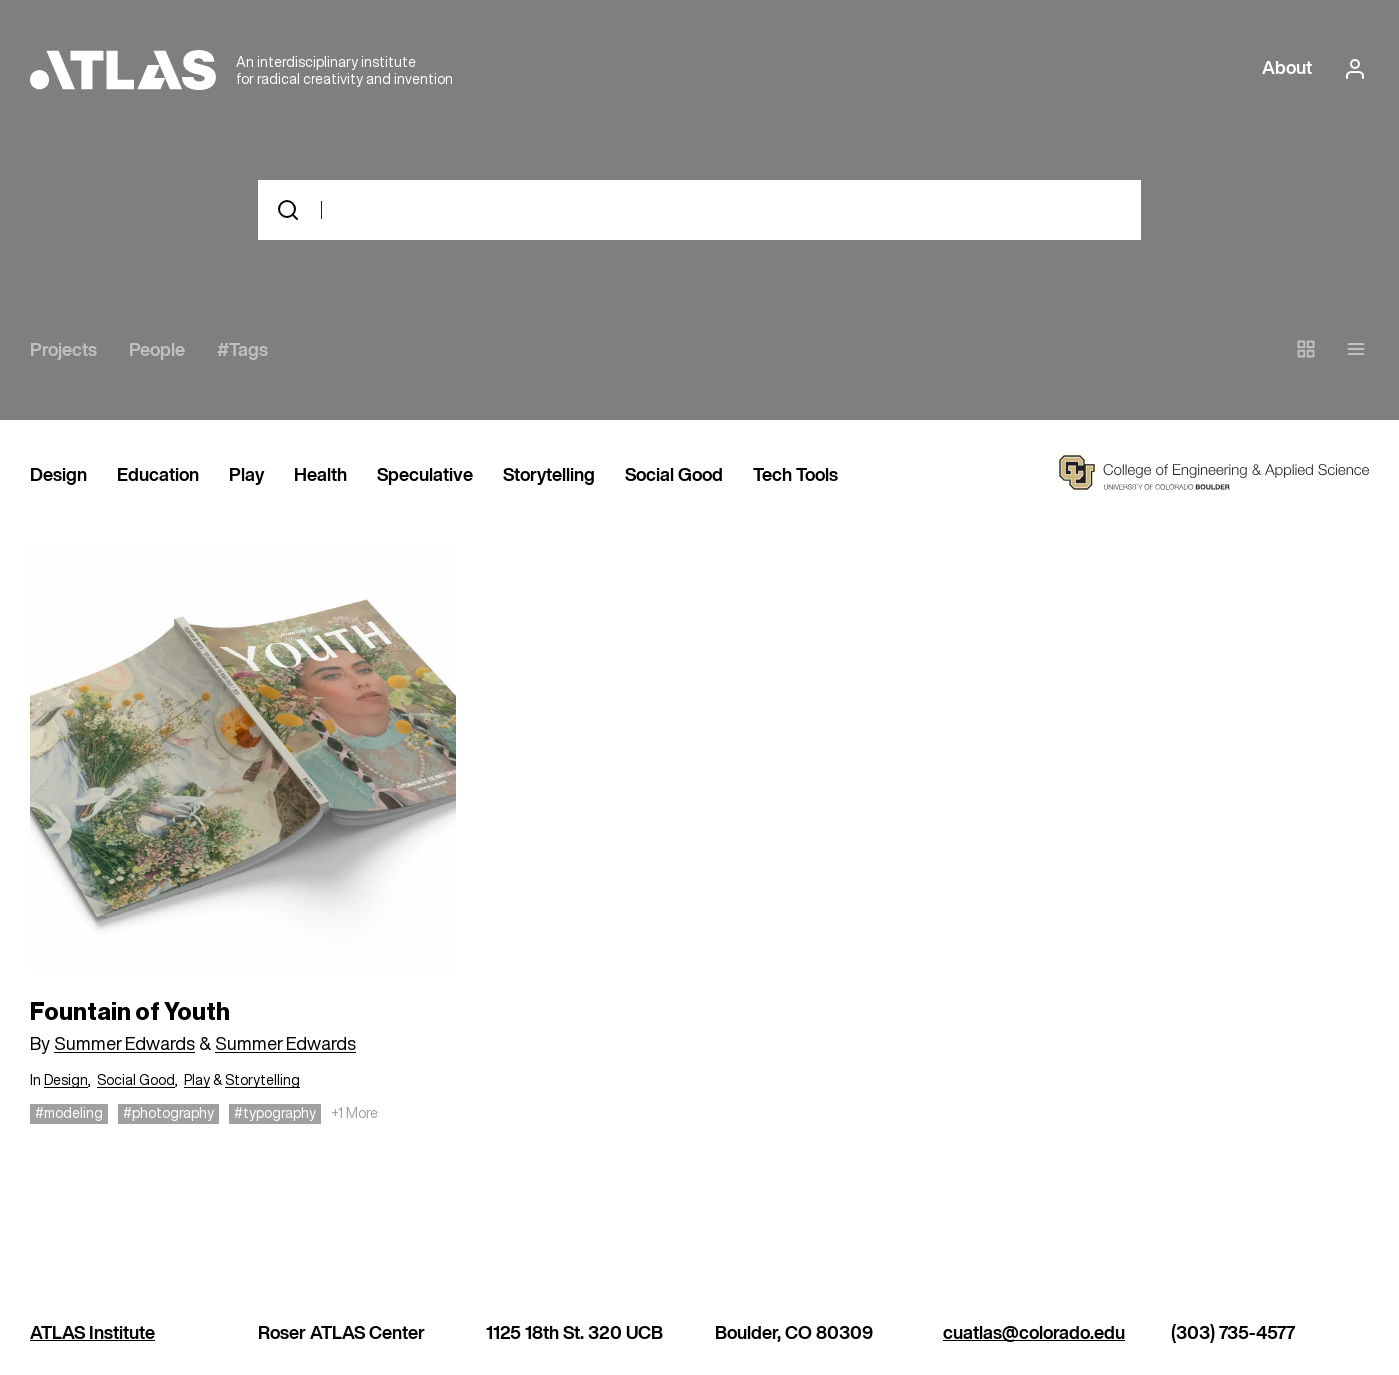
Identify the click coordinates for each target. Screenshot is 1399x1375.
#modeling (69, 1112)
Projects (63, 351)
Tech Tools (795, 476)
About (1287, 69)
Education (158, 476)
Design (58, 476)
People (157, 351)
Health (320, 476)
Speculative (425, 476)
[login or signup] (1348, 69)
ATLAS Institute (92, 1334)
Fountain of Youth (130, 1012)
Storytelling (549, 476)
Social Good (674, 476)
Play (246, 476)
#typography (275, 1112)
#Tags (242, 351)
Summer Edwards (124, 1043)
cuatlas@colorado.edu (1034, 1334)
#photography (168, 1112)
